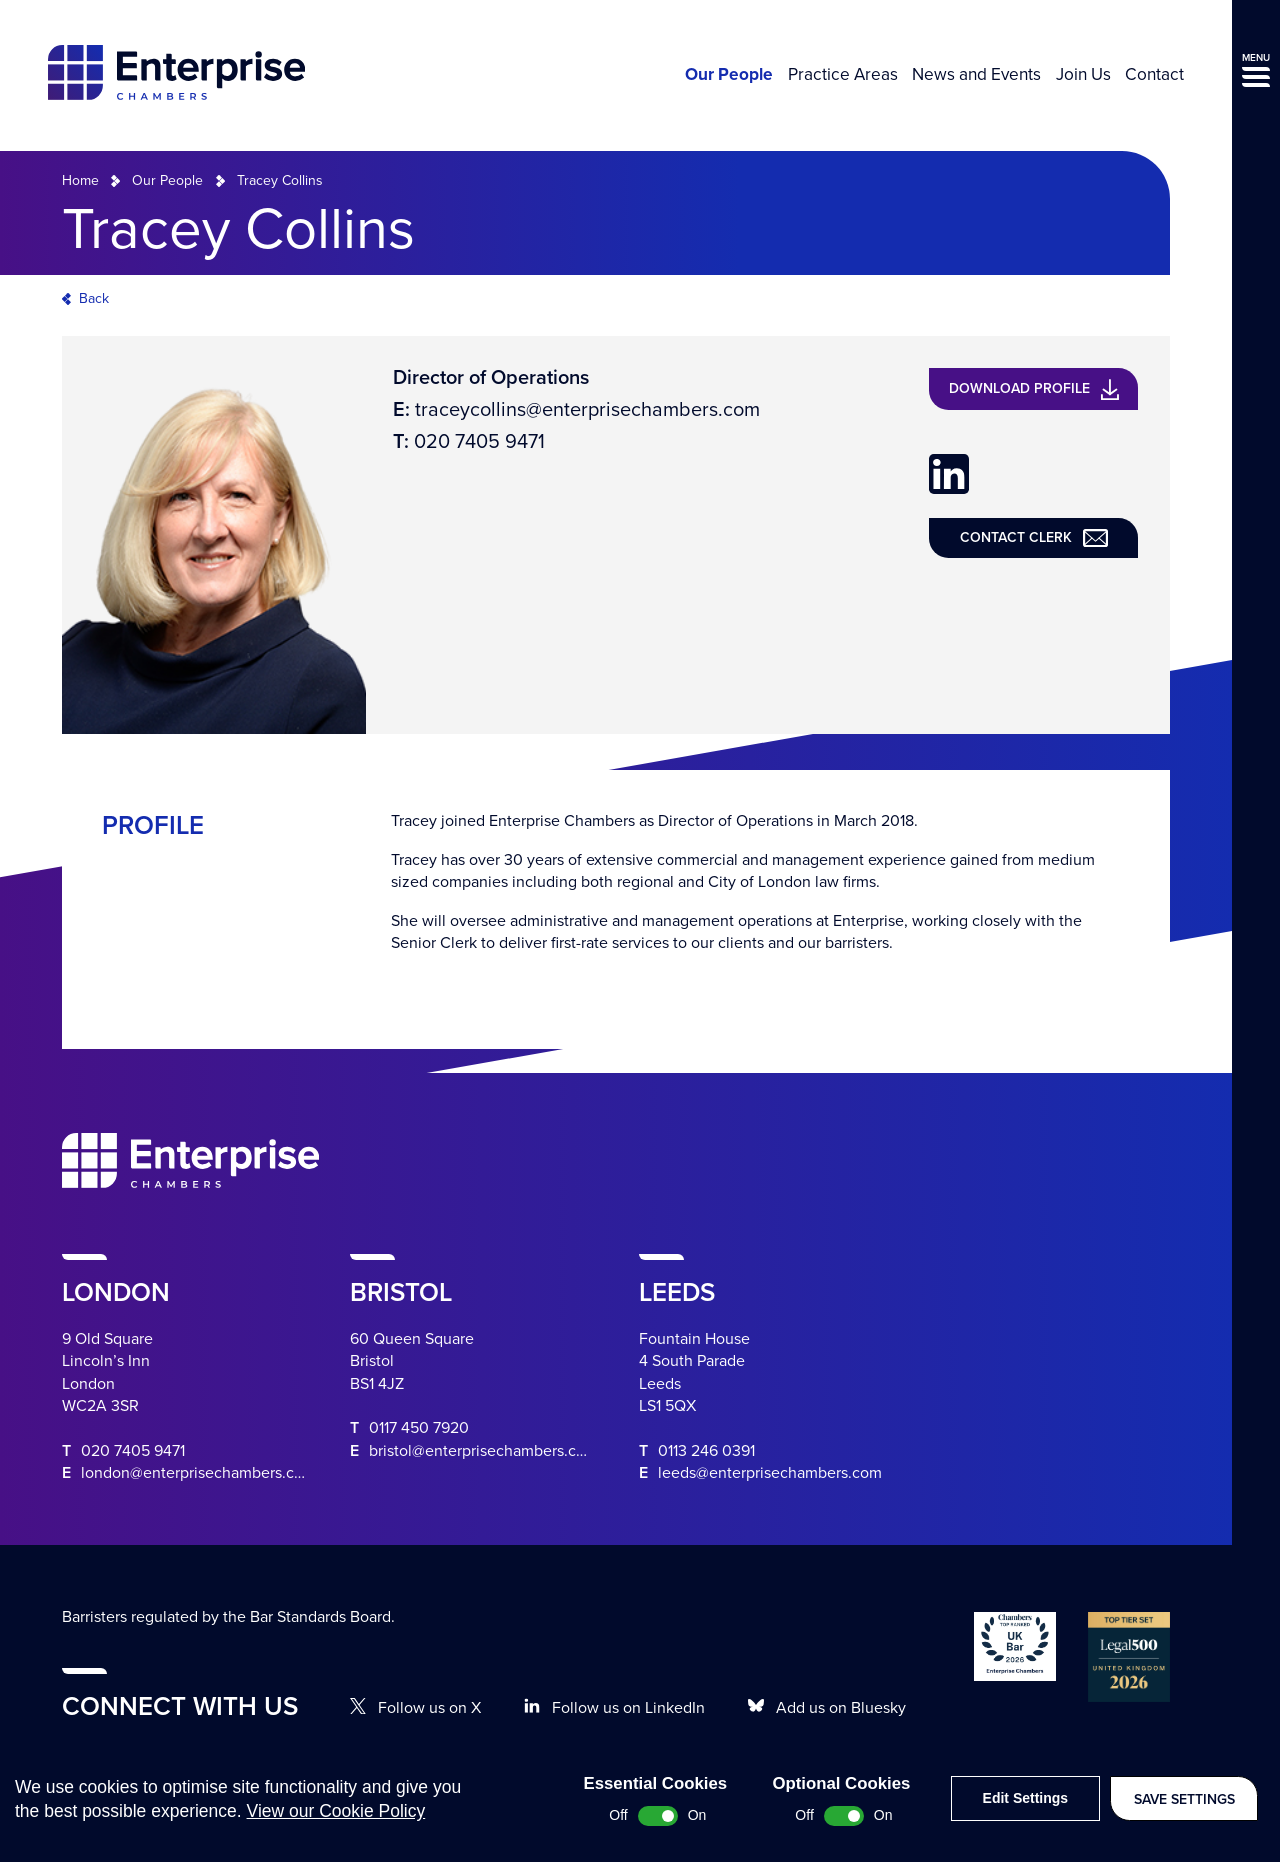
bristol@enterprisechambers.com (483, 1451)
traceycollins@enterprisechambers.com (587, 410)
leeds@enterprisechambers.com (770, 1473)
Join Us (1083, 75)
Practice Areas (843, 75)
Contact (1154, 75)
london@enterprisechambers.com (198, 1473)
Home (80, 180)
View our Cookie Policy (336, 1827)
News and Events (976, 75)
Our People (729, 75)
